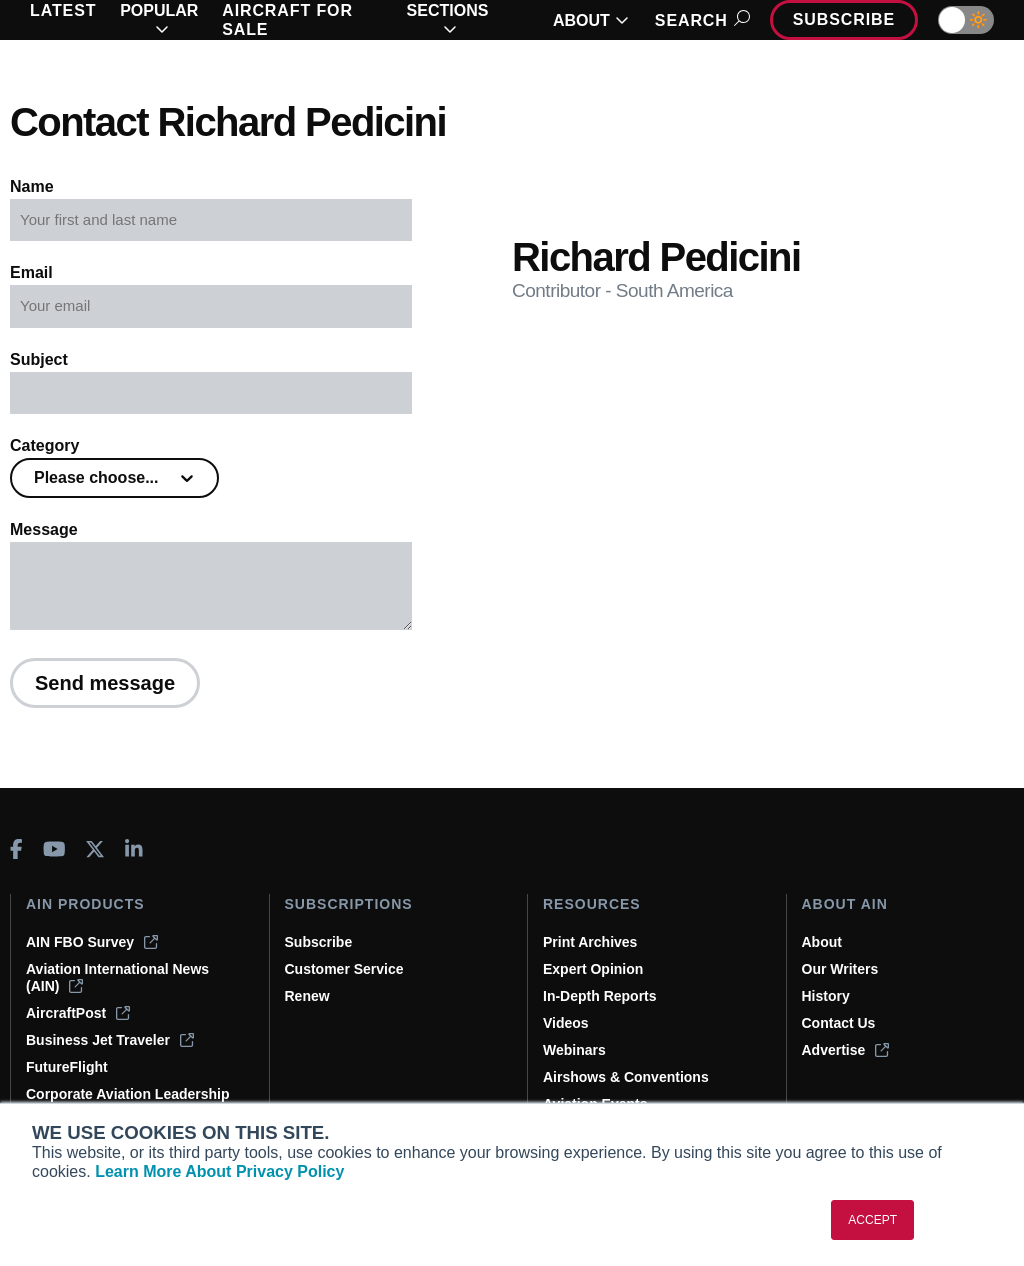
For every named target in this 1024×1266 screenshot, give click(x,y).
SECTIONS (448, 20)
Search (699, 20)
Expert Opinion (593, 969)
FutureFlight (67, 1067)
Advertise (846, 1050)
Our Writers (840, 969)
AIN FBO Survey (92, 942)
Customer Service (344, 969)
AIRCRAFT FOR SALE (287, 20)
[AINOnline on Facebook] (16, 849)
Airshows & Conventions (626, 1077)
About (822, 942)
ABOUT (591, 20)
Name (32, 186)
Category (44, 445)
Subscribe (844, 19)
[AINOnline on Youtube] (54, 849)
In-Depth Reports (600, 996)
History (826, 996)
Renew (307, 996)
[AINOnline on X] (95, 849)
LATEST (63, 10)
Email (31, 272)
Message (44, 529)
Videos (566, 1023)
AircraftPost (78, 1013)
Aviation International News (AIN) (117, 977)
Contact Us (839, 1023)
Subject (39, 359)
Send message (105, 683)
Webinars (574, 1050)
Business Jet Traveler (110, 1040)
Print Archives (590, 942)
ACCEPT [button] (872, 1220)
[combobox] (36, 478)
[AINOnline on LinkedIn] (134, 849)
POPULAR (159, 20)
